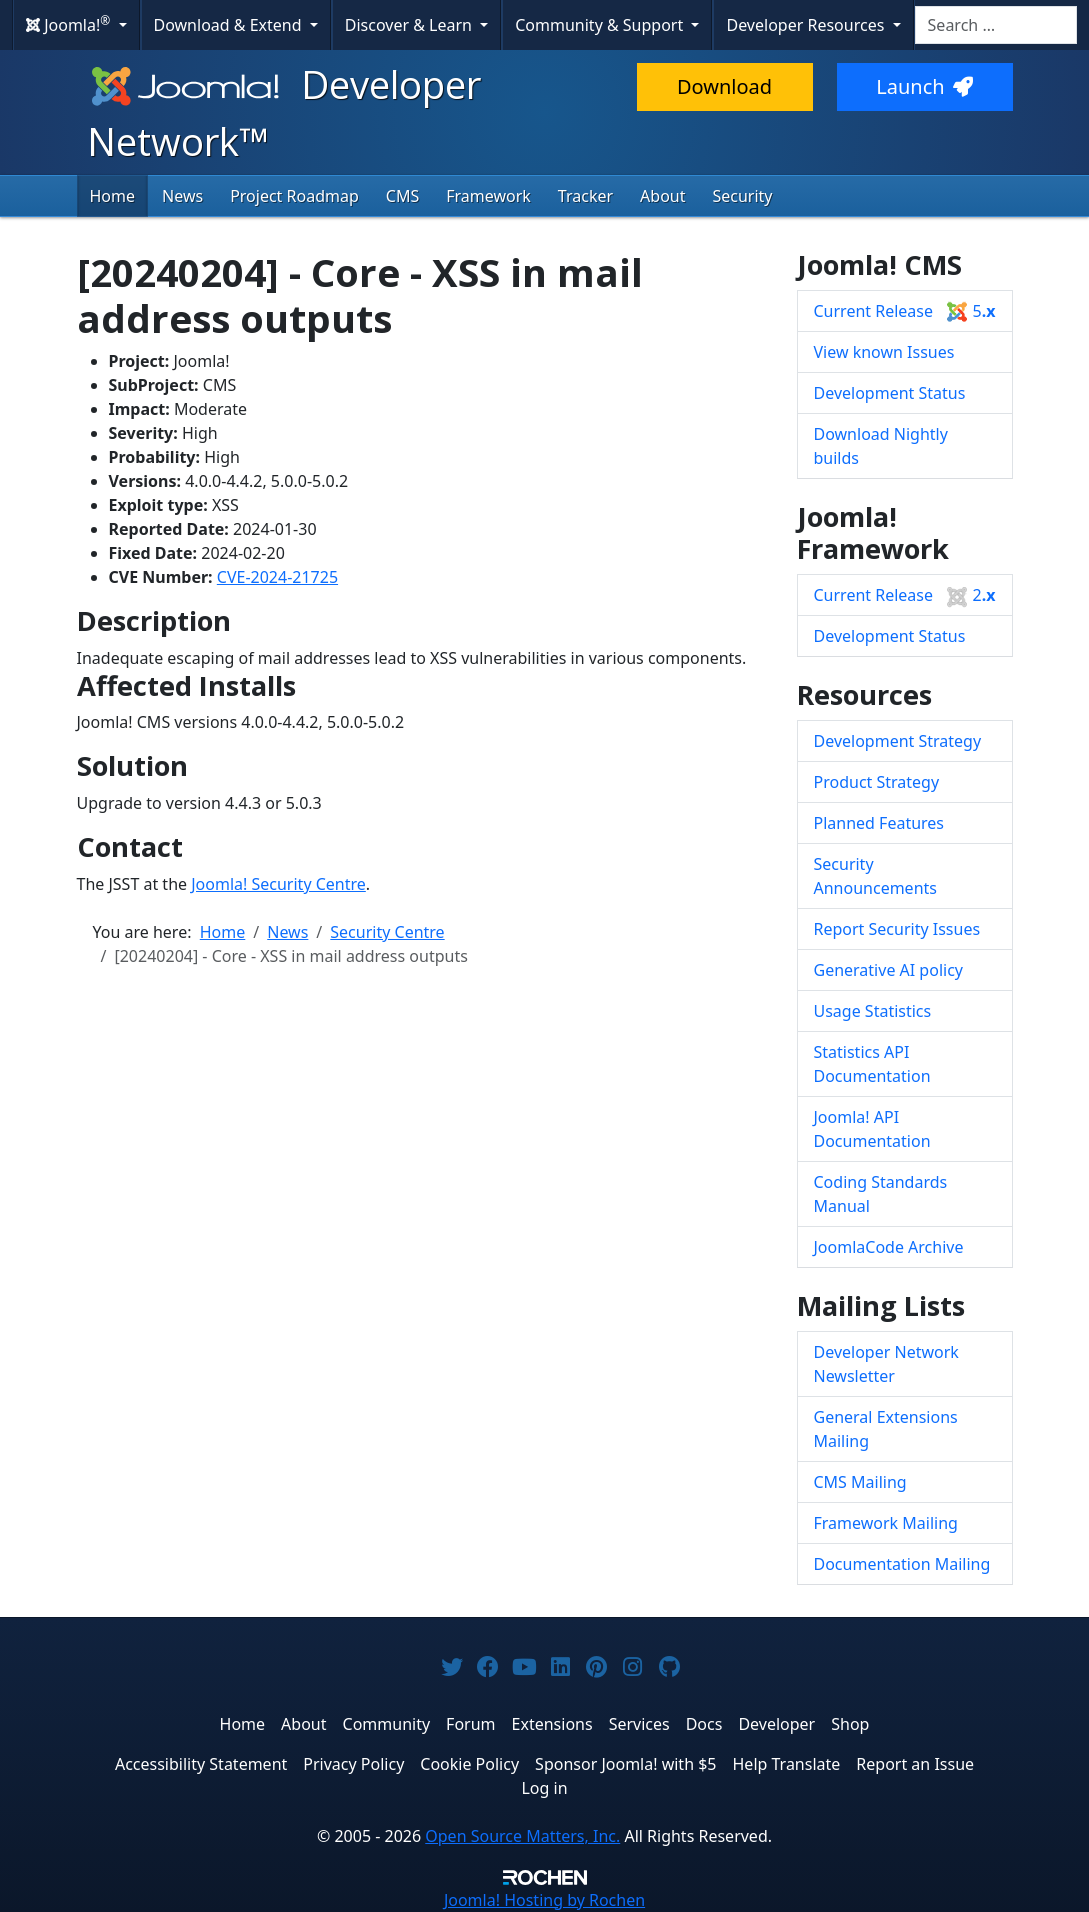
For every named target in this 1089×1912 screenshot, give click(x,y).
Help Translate (787, 1764)
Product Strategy (877, 782)
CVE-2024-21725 (277, 577)
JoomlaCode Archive (889, 1247)
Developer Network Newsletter (886, 1364)
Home (113, 196)
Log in (544, 1788)
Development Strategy (898, 741)
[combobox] (996, 25)
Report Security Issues (897, 929)
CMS (402, 196)
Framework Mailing (886, 1523)
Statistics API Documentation (872, 1064)
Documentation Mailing (902, 1564)
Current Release (905, 311)
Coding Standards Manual (881, 1194)
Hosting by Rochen (544, 1900)
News (182, 196)
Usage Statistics (873, 1011)
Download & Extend (230, 25)
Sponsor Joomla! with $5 (625, 1764)
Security (742, 196)
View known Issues (884, 352)
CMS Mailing (860, 1482)
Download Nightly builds (881, 446)
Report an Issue (915, 1764)
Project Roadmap (294, 196)
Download (724, 86)
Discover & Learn (410, 25)
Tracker (585, 196)
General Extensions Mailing (886, 1429)
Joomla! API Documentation (872, 1129)
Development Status (890, 393)
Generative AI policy (889, 970)
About (662, 196)
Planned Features (879, 823)
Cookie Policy (469, 1764)
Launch (924, 86)
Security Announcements (875, 876)
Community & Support (601, 25)
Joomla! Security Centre (278, 884)
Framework (488, 196)
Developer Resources (807, 25)
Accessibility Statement (201, 1764)
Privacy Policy (353, 1764)
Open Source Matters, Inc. (522, 1836)
